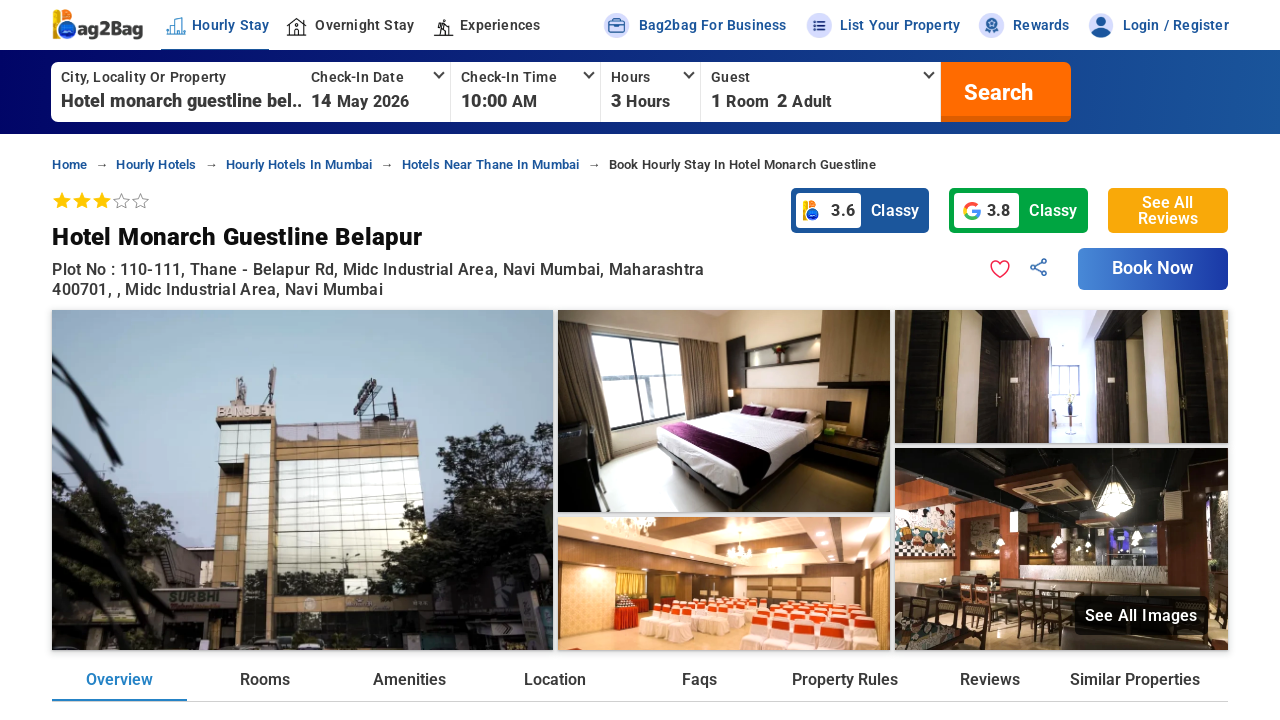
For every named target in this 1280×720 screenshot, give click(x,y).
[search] (996, 92)
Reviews (990, 679)
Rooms (265, 679)
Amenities (409, 679)
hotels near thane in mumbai (491, 164)
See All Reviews (1168, 210)
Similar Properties (1135, 679)
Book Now (1153, 268)
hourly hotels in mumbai (299, 164)
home (69, 164)
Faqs (699, 679)
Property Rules (845, 679)
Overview (119, 679)
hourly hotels (156, 164)
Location (555, 679)
